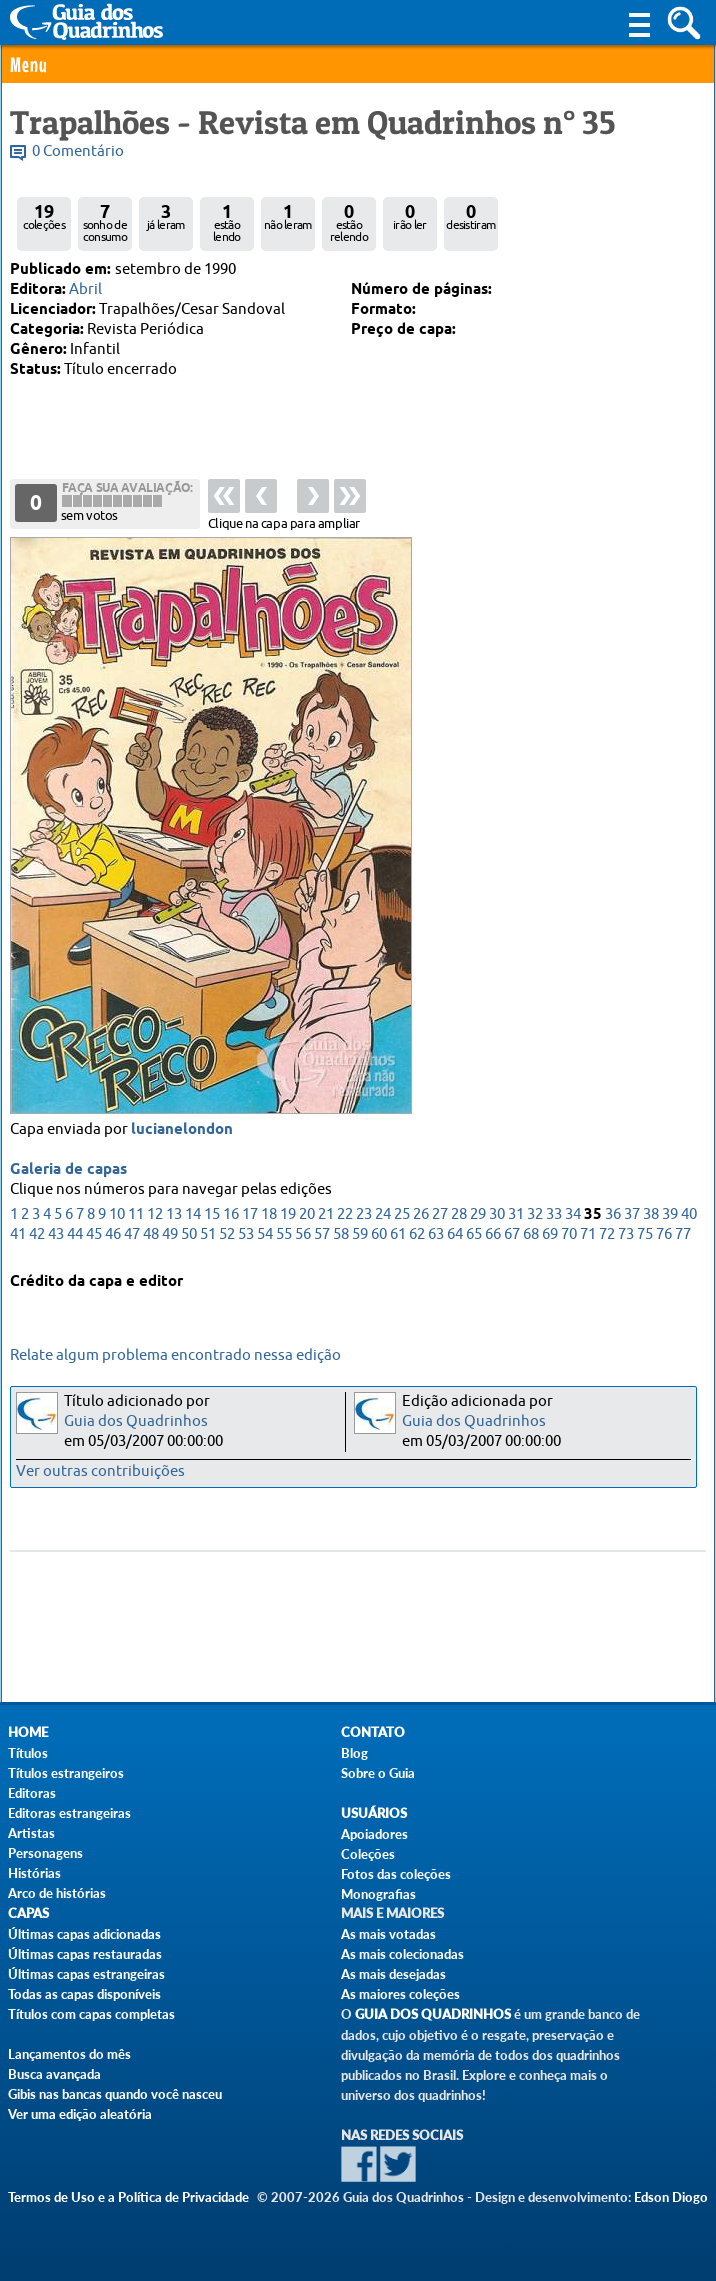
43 (56, 1235)
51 (208, 1235)
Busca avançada (54, 2074)
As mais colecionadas (402, 1954)
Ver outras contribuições (100, 1471)
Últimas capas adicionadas (84, 1934)
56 (303, 1235)
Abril (85, 289)
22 (345, 1215)
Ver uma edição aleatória (80, 2114)
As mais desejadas (393, 1974)
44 (75, 1235)
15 (212, 1215)
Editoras (32, 1793)
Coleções (368, 1854)
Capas (28, 1913)
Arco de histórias (57, 1893)
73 (626, 1235)
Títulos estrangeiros (66, 1773)
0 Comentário (78, 151)
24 (383, 1215)
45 (94, 1235)
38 (651, 1215)
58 (341, 1235)
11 (136, 1215)
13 (174, 1215)
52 (227, 1235)
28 (459, 1215)
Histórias (34, 1873)
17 (250, 1215)
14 (193, 1215)
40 (689, 1215)
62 (417, 1235)
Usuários (374, 1813)
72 (607, 1235)
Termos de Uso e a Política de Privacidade (128, 2197)
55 (284, 1235)
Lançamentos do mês (69, 2054)
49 (170, 1235)
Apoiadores (374, 1834)
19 (288, 1215)
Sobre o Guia (378, 1773)
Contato (373, 1732)
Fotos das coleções (396, 1874)
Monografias (378, 1894)
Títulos (28, 1753)
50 (189, 1235)
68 (531, 1235)
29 (478, 1215)
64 (455, 1235)
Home (28, 1732)
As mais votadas (388, 1934)
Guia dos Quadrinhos (136, 1421)
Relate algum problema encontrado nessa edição (175, 1355)
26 (421, 1215)
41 (18, 1235)
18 (269, 1215)
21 (326, 1215)
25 (402, 1215)
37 (632, 1215)
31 (516, 1215)
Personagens (45, 1853)
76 (664, 1235)
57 (322, 1235)
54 (265, 1235)
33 (554, 1215)
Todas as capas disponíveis (84, 1994)
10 (117, 1215)
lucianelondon (182, 1131)
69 (550, 1235)
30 (497, 1215)
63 (436, 1235)
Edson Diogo (671, 2197)
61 (398, 1235)
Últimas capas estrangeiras (86, 1974)
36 (613, 1215)
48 (151, 1235)
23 (364, 1215)
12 (155, 1215)
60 (379, 1235)
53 (246, 1235)
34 (573, 1215)
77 (683, 1235)
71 (588, 1235)
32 (535, 1215)
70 (569, 1235)
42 (37, 1235)
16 (231, 1215)
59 (360, 1235)
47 (132, 1235)
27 (440, 1215)
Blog (354, 1753)
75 (645, 1235)
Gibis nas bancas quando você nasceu (115, 2094)
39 (670, 1215)
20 (307, 1215)
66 (493, 1235)
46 (113, 1235)
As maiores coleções (400, 1994)
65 (474, 1235)
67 (512, 1235)
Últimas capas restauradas (85, 1954)
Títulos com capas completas (91, 2014)
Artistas (31, 1833)
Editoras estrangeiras (69, 1813)
